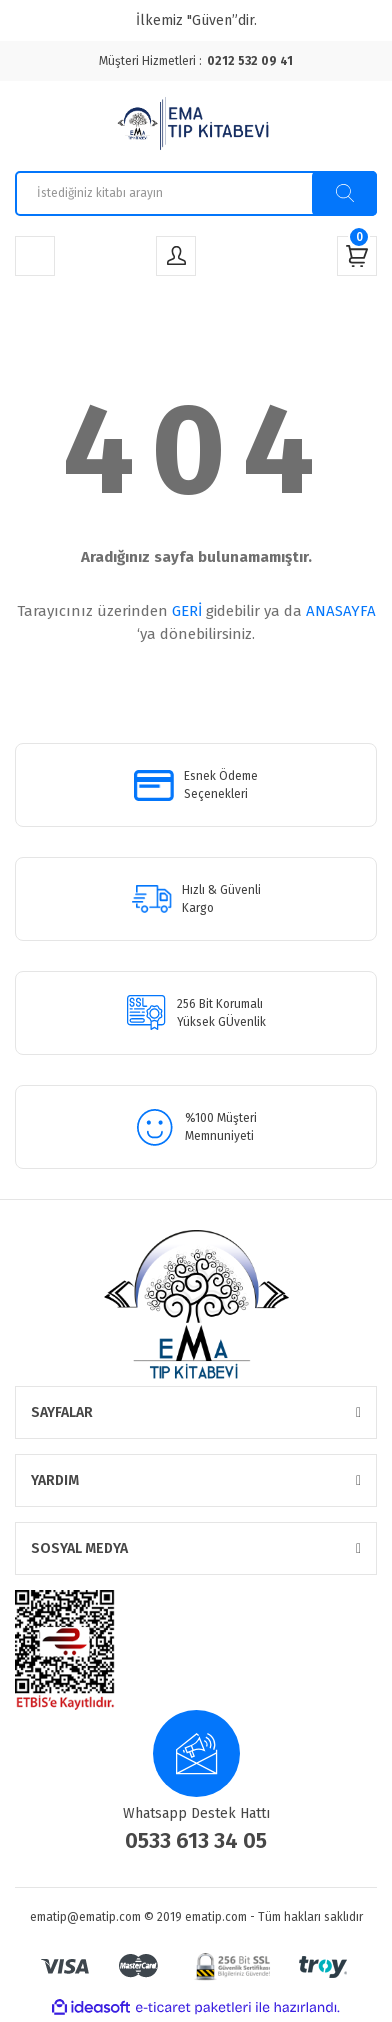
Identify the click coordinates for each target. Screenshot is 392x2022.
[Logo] (196, 126)
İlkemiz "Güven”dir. (196, 20)
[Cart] (357, 256)
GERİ (187, 611)
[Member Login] (176, 256)
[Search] (196, 193)
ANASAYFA (341, 611)
